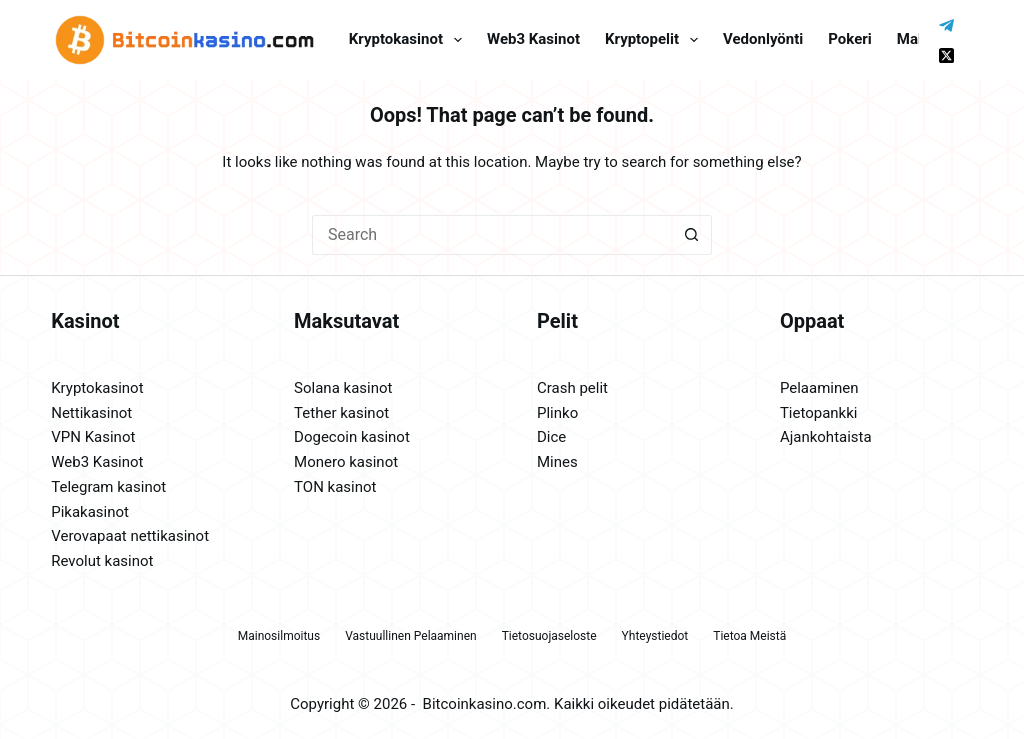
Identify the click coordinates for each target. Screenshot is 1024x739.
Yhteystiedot (655, 636)
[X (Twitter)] (946, 55)
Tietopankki (819, 413)
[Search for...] (492, 235)
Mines (557, 462)
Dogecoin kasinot (352, 437)
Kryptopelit (655, 40)
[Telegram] (946, 25)
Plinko (557, 413)
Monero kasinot (346, 462)
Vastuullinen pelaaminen (410, 636)
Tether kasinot (341, 413)
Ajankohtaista (826, 437)
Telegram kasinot (108, 487)
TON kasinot (335, 487)
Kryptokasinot (409, 40)
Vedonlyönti (763, 39)
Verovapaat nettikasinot (130, 536)
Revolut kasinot (102, 561)
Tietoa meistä (749, 636)
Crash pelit (572, 388)
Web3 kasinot (533, 39)
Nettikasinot (91, 413)
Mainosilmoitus (279, 636)
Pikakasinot (90, 512)
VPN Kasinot (93, 437)
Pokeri (849, 39)
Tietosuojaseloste (549, 636)
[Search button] (692, 235)
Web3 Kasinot (97, 462)
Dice (551, 437)
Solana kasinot (343, 388)
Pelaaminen (819, 388)
